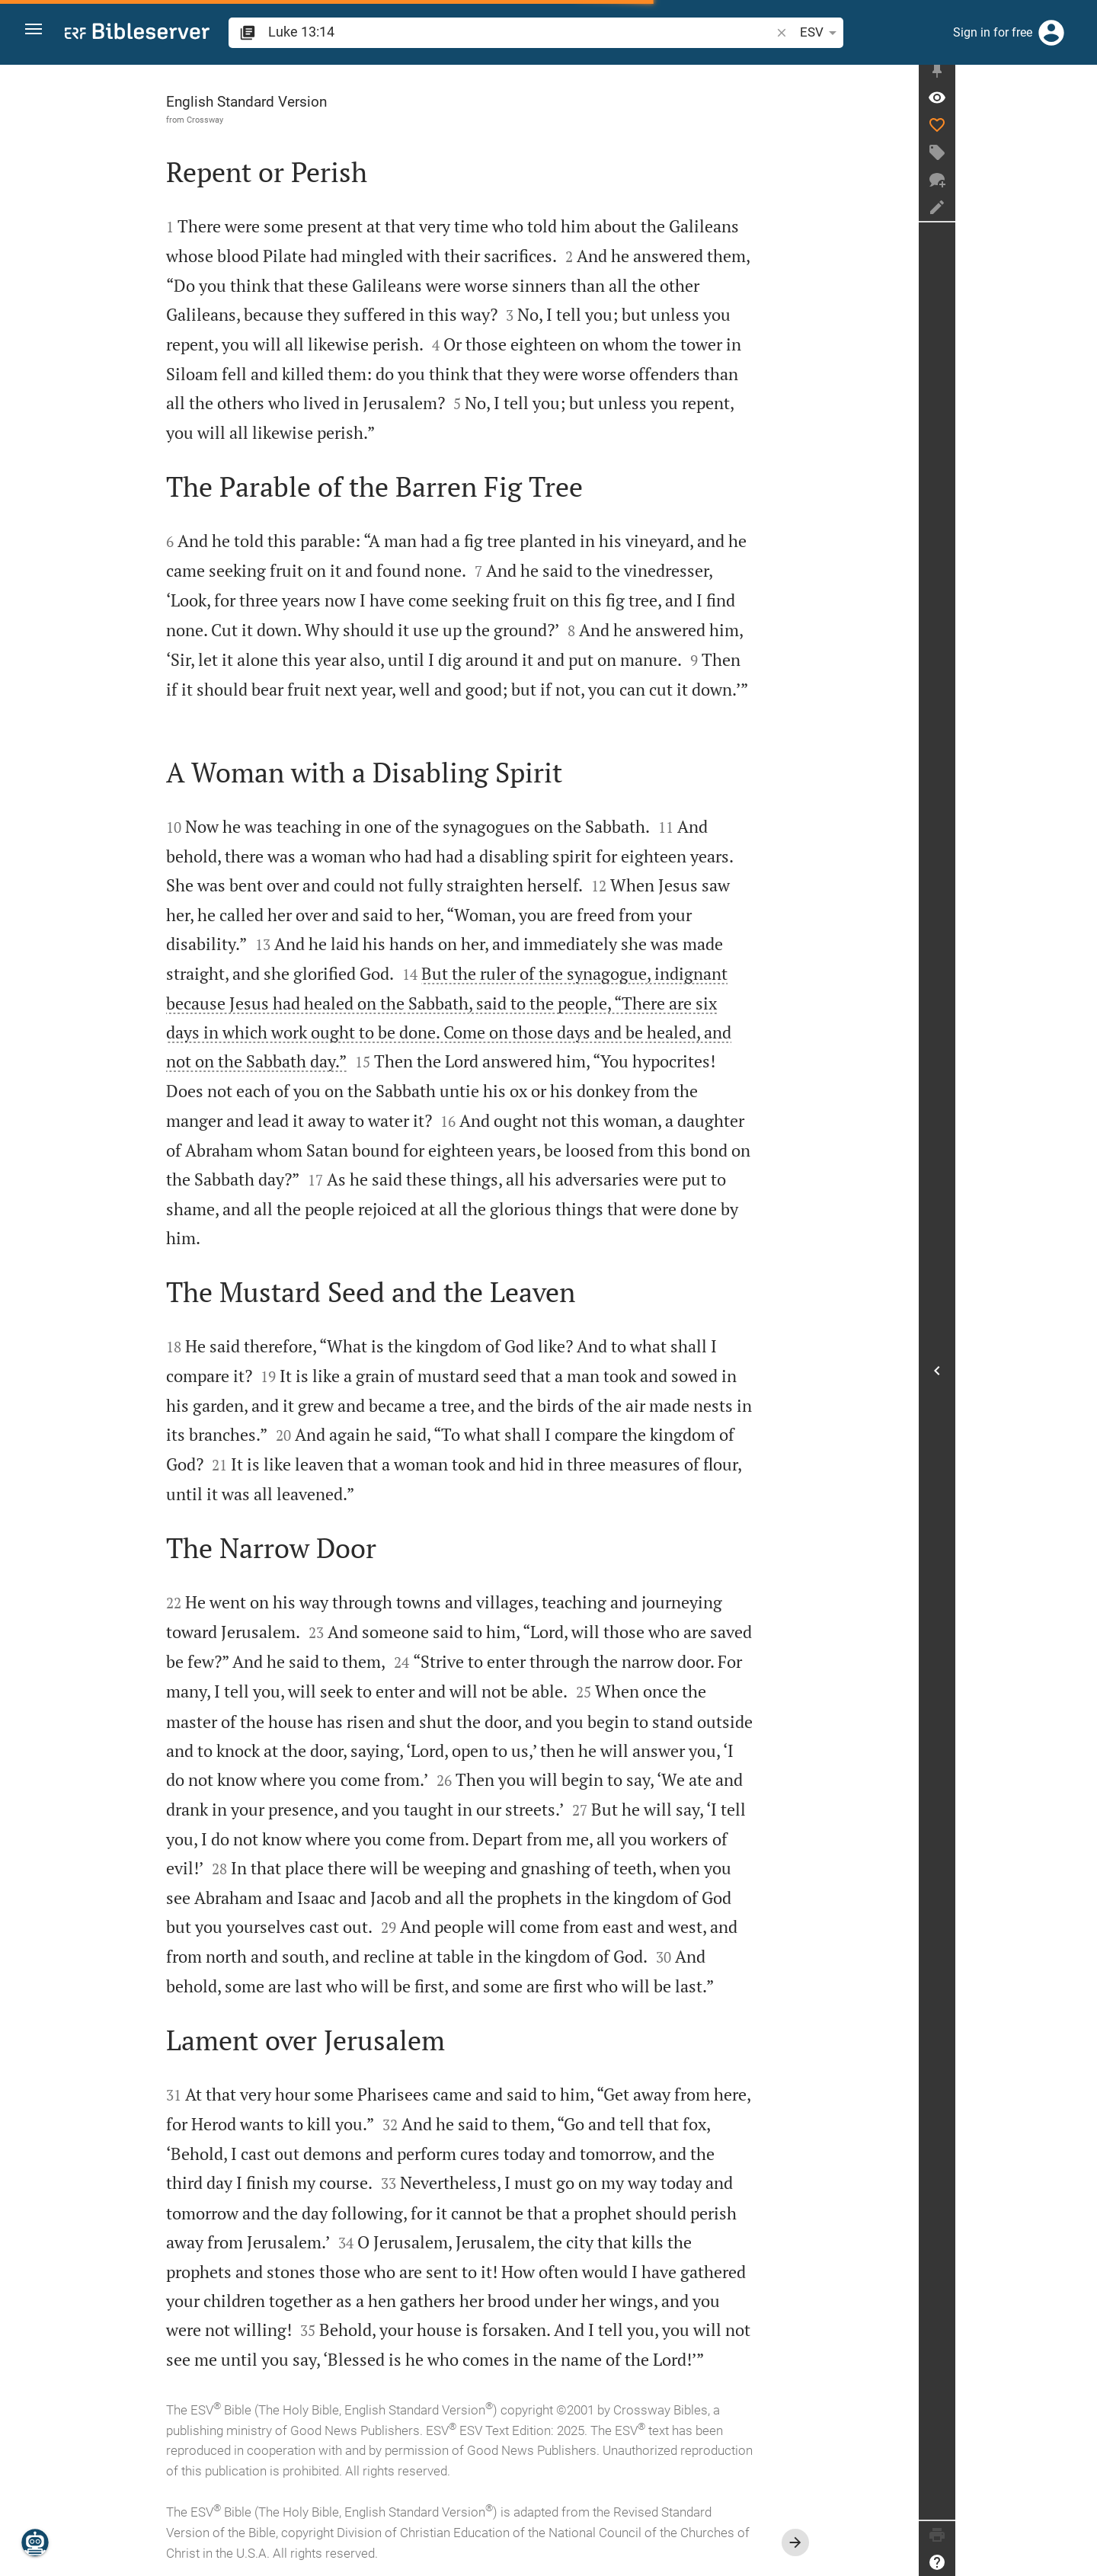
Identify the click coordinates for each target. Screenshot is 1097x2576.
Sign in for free (992, 32)
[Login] (1051, 33)
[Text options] (758, 33)
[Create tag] (1078, 160)
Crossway (275, 119)
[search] (468, 32)
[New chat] (1078, 188)
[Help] (1078, 2562)
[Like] (1078, 133)
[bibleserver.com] (137, 34)
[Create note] (1078, 215)
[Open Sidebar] (1078, 1375)
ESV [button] (716, 33)
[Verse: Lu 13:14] (1078, 106)
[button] (38, 33)
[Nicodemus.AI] (35, 2542)
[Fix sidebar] (1078, 78)
